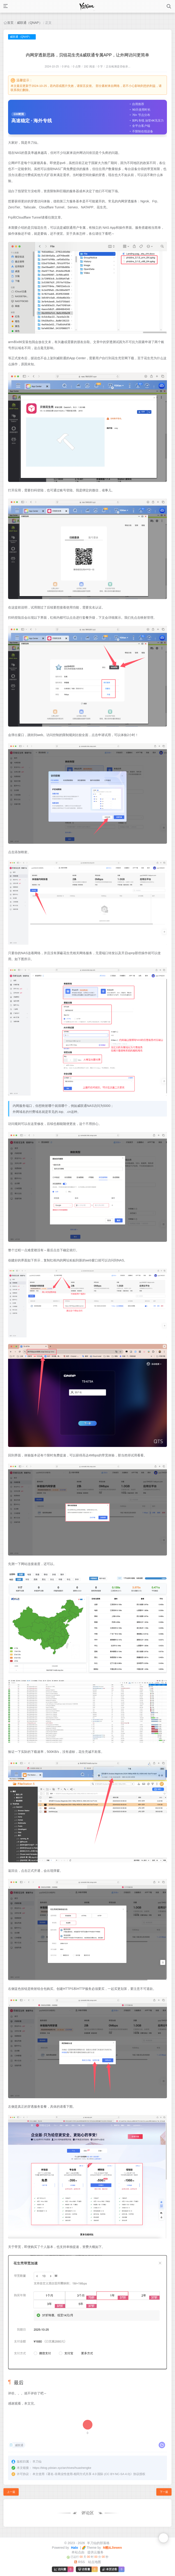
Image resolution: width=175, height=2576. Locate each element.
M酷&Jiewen (112, 2547)
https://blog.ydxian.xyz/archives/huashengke (62, 2467)
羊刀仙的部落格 (98, 2543)
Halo (74, 2547)
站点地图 (94, 2562)
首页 (10, 22)
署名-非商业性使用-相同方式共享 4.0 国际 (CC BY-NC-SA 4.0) (88, 2474)
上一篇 (11, 2492)
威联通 (19, 2445)
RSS (79, 2562)
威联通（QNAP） (29, 22)
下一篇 (164, 2492)
